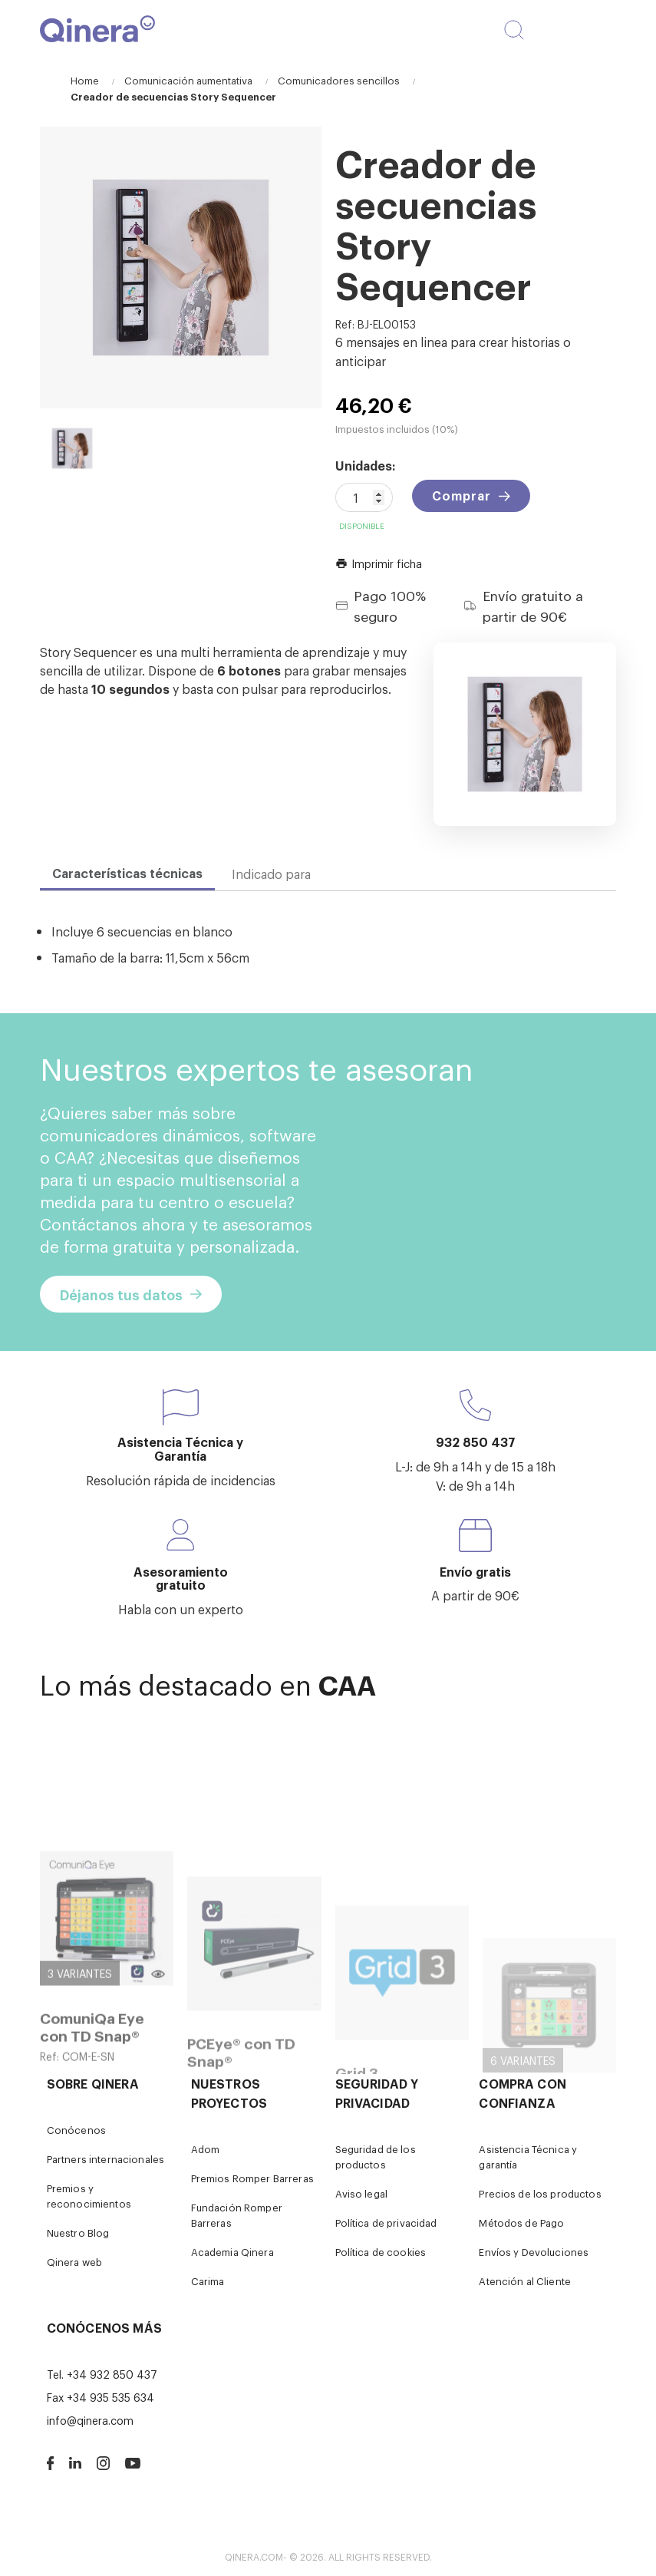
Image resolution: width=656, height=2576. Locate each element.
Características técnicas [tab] (127, 872)
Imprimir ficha (378, 563)
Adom (205, 2148)
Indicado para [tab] (271, 873)
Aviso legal (361, 2193)
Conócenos (76, 2129)
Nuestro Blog (78, 2232)
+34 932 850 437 (112, 2373)
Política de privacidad (386, 2222)
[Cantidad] (364, 497)
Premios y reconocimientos (89, 2195)
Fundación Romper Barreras (236, 2215)
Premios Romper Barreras (252, 2178)
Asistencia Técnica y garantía (528, 2156)
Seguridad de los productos (375, 2156)
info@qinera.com (90, 2420)
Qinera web (74, 2261)
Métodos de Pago (521, 2222)
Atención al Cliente (525, 2280)
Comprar (461, 495)
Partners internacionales (105, 2158)
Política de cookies (381, 2251)
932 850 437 (476, 1441)
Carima (208, 2280)
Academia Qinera (232, 2251)
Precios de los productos (540, 2193)
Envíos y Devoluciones (533, 2251)
